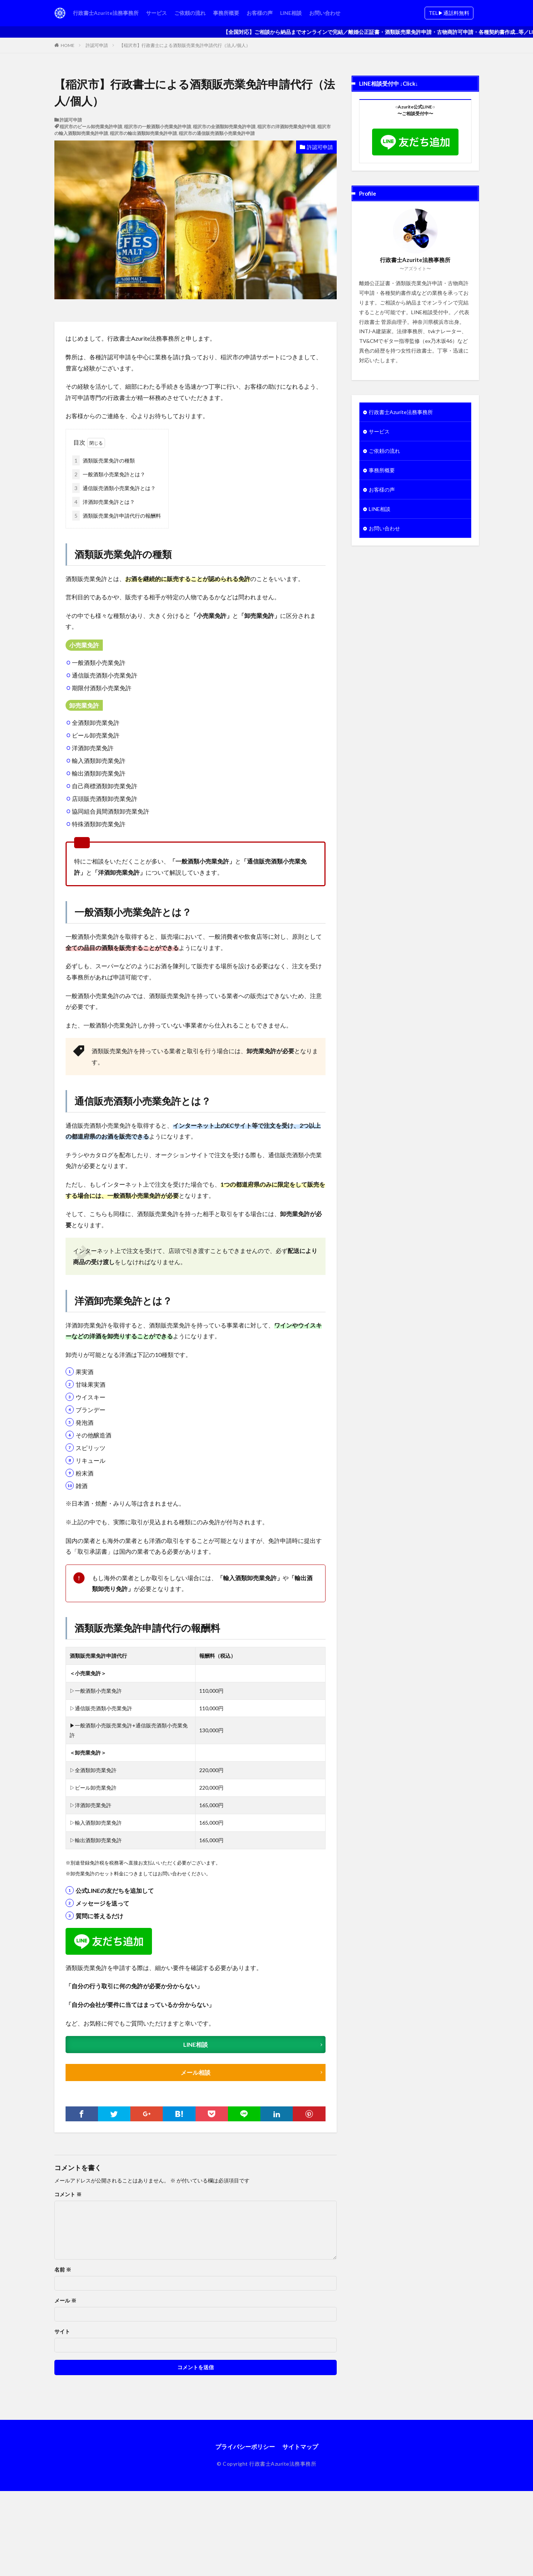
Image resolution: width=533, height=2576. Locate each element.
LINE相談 (291, 13)
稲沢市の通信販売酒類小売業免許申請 (217, 133)
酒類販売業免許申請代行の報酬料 (116, 516)
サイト (62, 2331)
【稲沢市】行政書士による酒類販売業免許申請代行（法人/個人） (184, 45)
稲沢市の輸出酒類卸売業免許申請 (143, 133)
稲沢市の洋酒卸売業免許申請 (286, 126)
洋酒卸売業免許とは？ (103, 502)
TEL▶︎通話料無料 (449, 13)
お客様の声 (260, 13)
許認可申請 (97, 45)
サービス (156, 13)
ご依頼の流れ (190, 13)
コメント (68, 2194)
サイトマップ (300, 2446)
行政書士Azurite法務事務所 (106, 13)
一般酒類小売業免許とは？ (108, 474)
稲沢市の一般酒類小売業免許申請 (157, 126)
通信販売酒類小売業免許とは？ (114, 488)
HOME (67, 45)
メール (65, 2300)
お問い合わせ (324, 13)
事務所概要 (226, 13)
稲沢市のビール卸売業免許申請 (91, 126)
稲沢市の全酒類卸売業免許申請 (224, 126)
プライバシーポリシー (245, 2446)
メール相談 (195, 2072)
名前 (62, 2269)
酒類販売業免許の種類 (103, 460)
